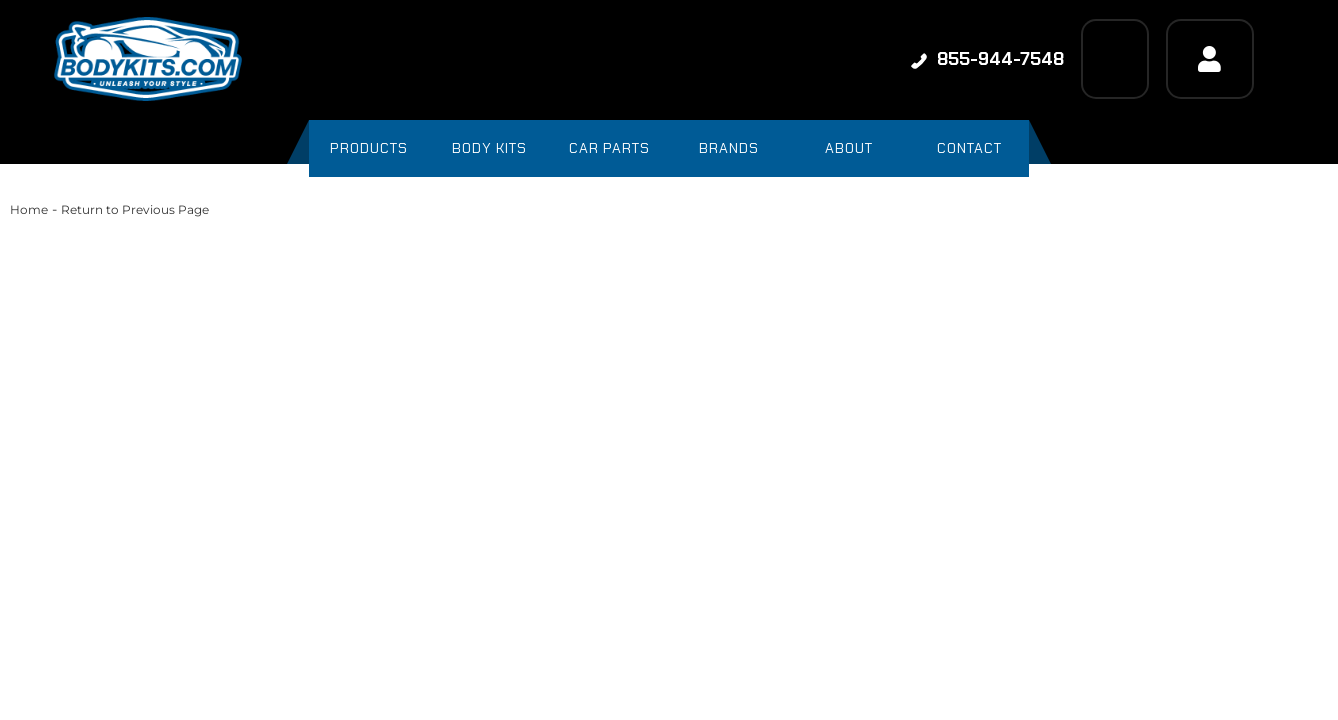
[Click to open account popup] (1210, 59)
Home (29, 209)
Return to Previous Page (135, 209)
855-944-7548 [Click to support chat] (987, 59)
